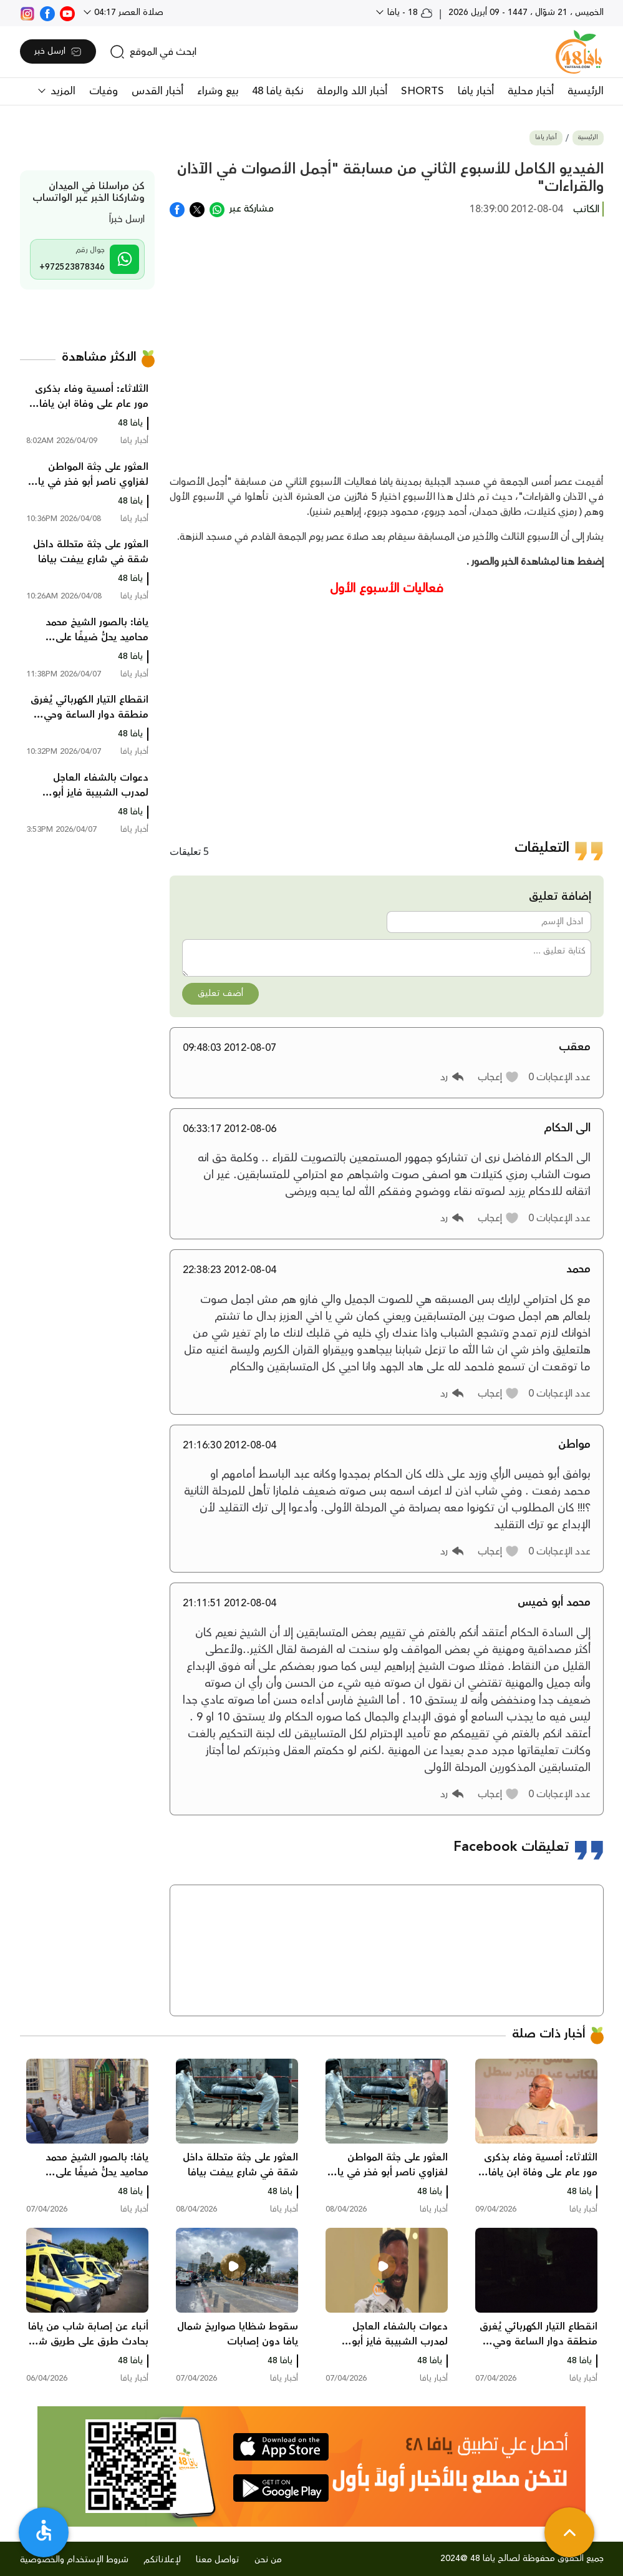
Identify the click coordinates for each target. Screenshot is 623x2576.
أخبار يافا (476, 91)
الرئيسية (585, 91)
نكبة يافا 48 (277, 91)
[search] (153, 52)
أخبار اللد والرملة (352, 91)
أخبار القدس (157, 91)
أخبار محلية (531, 91)
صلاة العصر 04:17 (127, 12)
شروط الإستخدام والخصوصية (74, 2560)
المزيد (61, 91)
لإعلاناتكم (162, 2560)
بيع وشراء (217, 91)
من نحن (268, 2560)
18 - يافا (409, 12)
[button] (498, 1077)
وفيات (103, 91)
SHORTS (422, 91)
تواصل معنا (217, 2560)
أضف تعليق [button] (220, 993)
